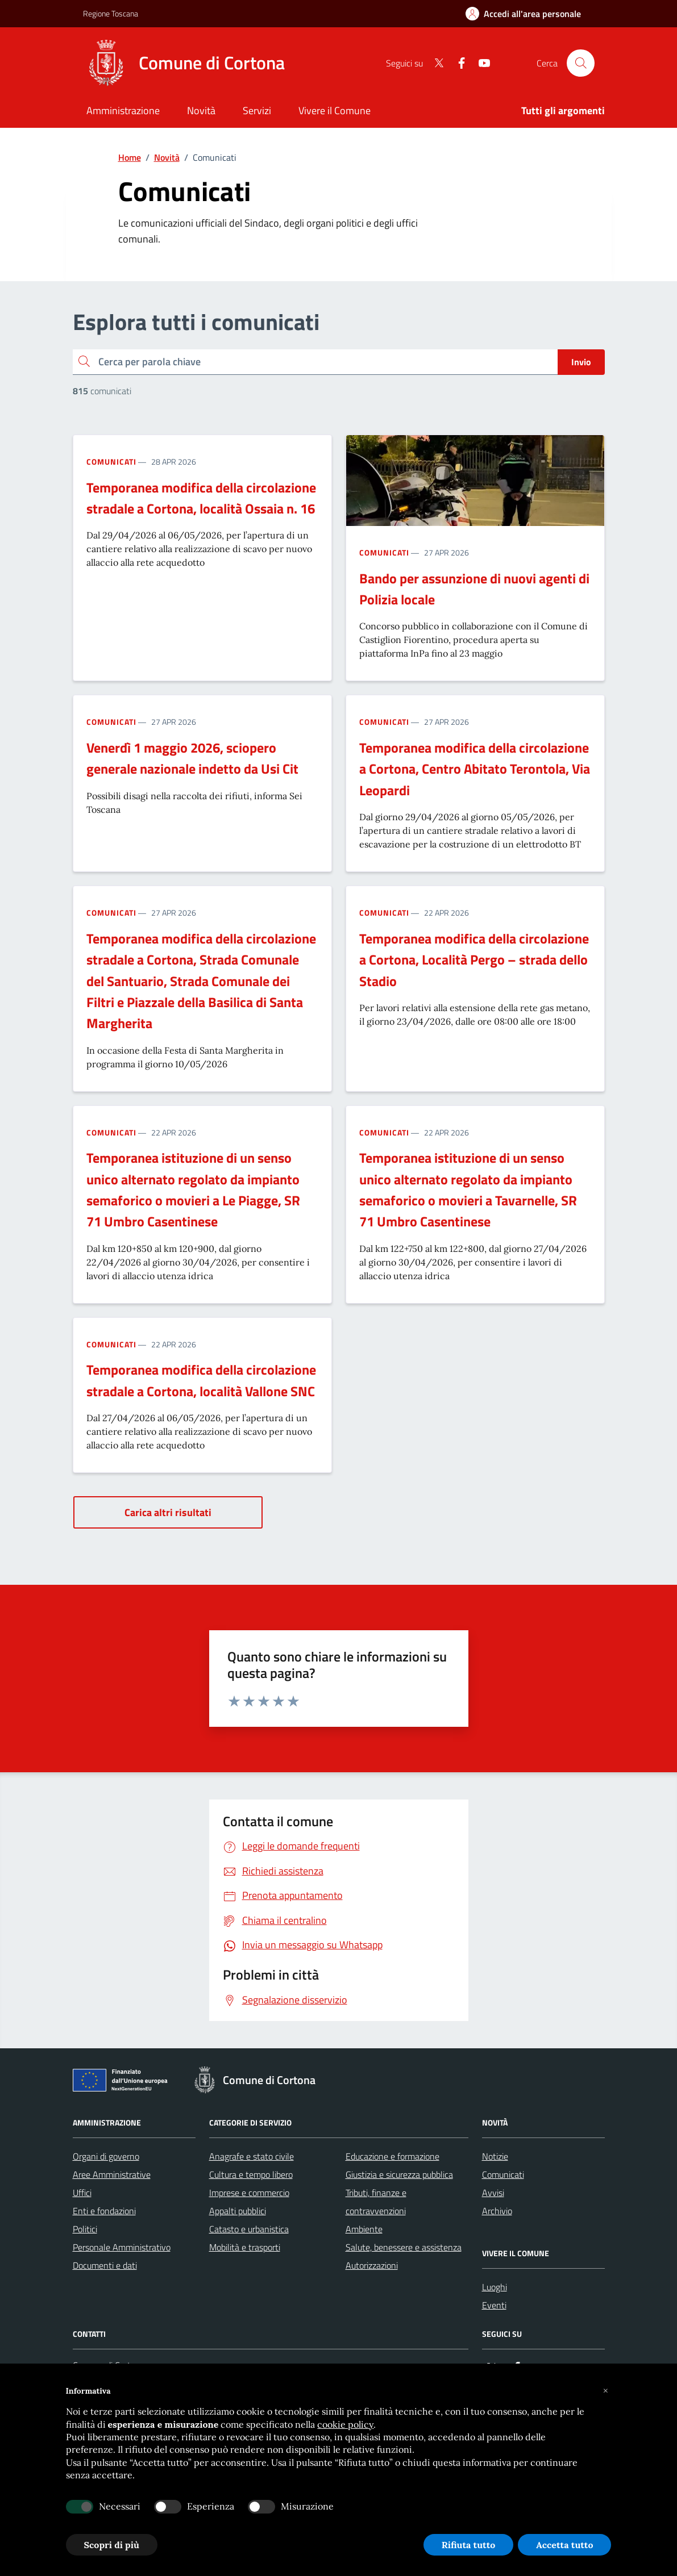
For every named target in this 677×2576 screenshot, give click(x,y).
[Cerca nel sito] (580, 63)
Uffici (82, 2192)
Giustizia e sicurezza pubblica (399, 2174)
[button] (606, 2391)
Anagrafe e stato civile (251, 2156)
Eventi (494, 2305)
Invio (581, 362)
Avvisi (493, 2192)
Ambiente (364, 2229)
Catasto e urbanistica (249, 2229)
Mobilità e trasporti (244, 2247)
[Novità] (201, 111)
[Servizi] (257, 111)
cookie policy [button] (345, 2424)
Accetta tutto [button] (564, 2544)
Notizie (495, 2156)
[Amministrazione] (123, 111)
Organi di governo (106, 2156)
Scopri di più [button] (111, 2544)
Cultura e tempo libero (251, 2174)
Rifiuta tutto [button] (469, 2544)
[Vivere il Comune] (334, 111)
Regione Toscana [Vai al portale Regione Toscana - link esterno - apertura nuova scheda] (110, 13)
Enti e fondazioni (104, 2211)
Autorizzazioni (372, 2265)
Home (129, 157)
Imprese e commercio (249, 2192)
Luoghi (494, 2287)
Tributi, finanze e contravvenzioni (376, 2202)
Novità (167, 157)
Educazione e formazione (392, 2156)
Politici (85, 2229)
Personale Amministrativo (122, 2247)
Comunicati (111, 461)
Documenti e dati (105, 2265)
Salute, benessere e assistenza (404, 2247)
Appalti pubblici (237, 2211)
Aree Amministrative (112, 2174)
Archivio (497, 2211)
